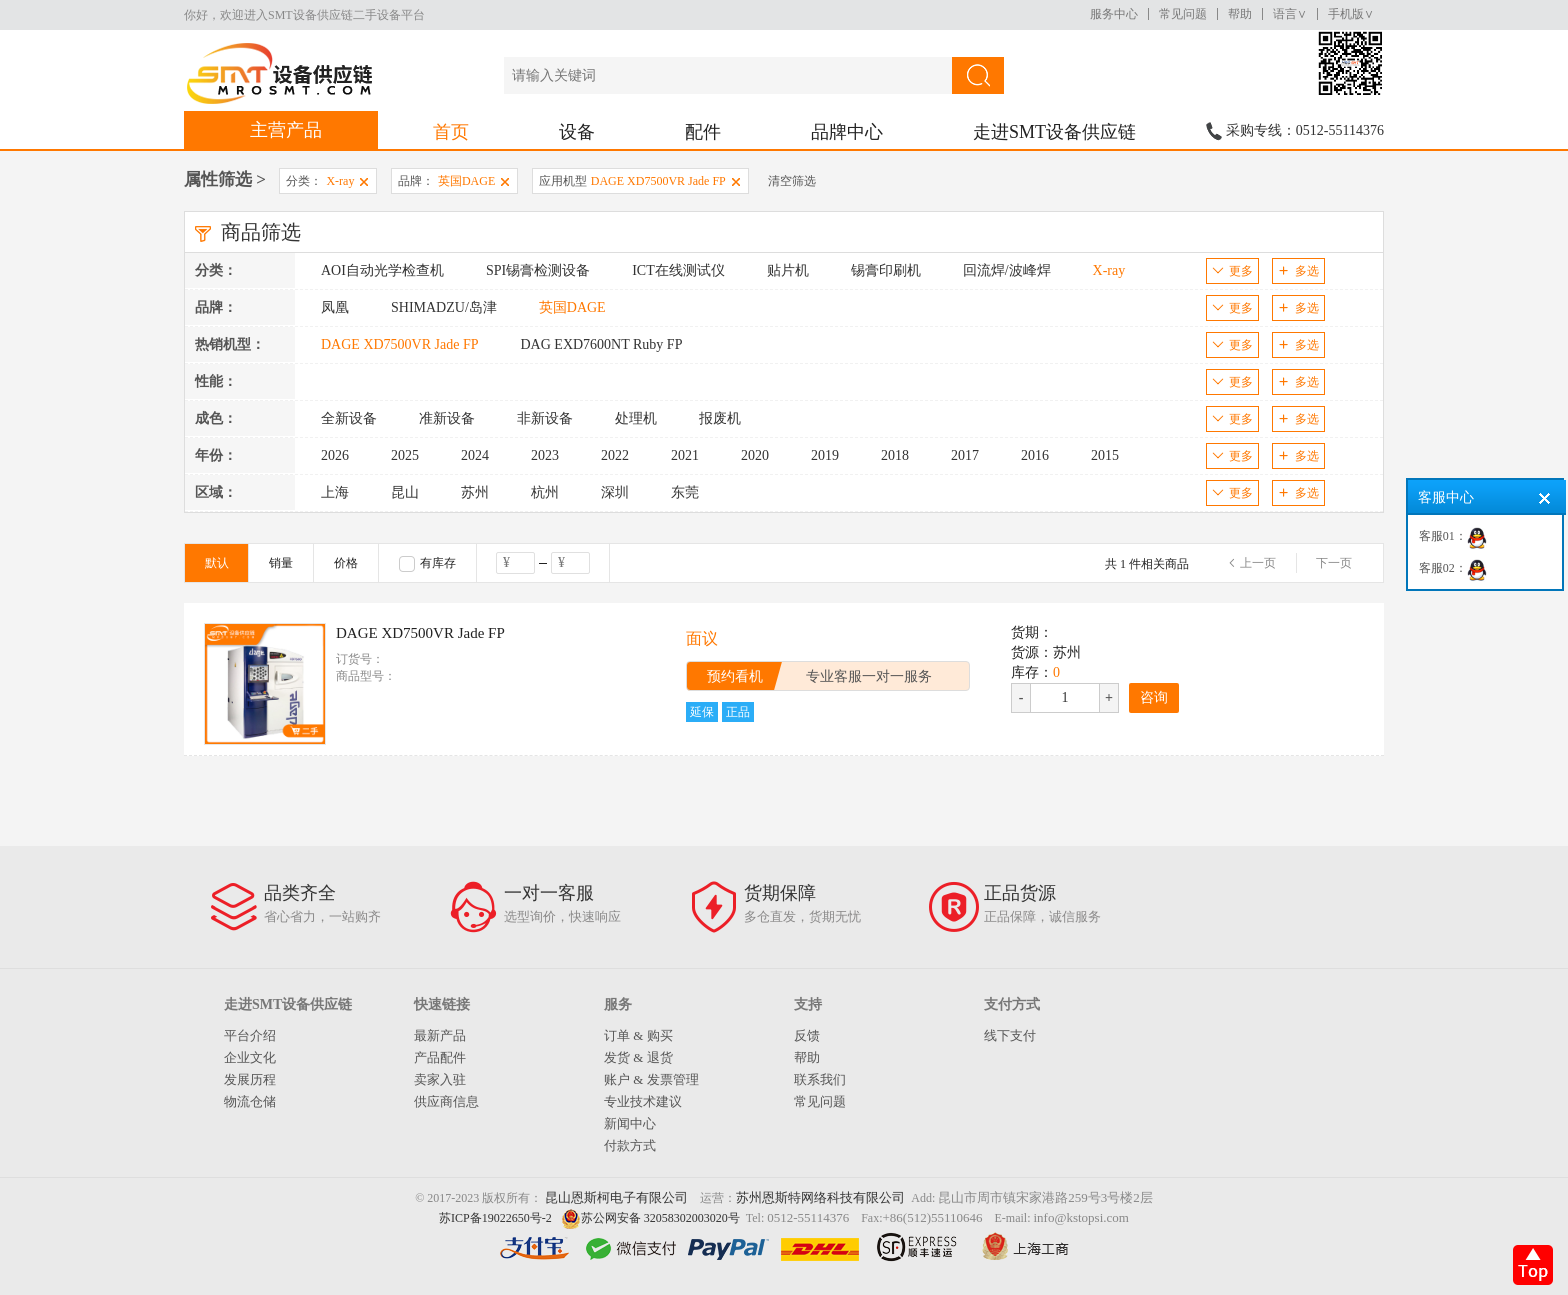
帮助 (1240, 14)
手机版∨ (1351, 14)
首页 (451, 132)
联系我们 (820, 1079)
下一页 (1334, 563)
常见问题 (1183, 14)
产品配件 (440, 1057)
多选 (1298, 271)
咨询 (1154, 697)
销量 (281, 563)
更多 (1232, 271)
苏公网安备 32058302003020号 (660, 1218)
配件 (703, 132)
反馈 (807, 1035)
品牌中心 (847, 132)
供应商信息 (446, 1101)
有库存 (427, 564)
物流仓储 (250, 1101)
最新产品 (440, 1035)
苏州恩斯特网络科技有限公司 (820, 1197)
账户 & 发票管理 (651, 1079)
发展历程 (250, 1079)
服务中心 (1114, 14)
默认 (217, 563)
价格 (346, 563)
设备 (577, 132)
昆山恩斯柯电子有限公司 (616, 1197)
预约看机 (735, 676)
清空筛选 (792, 181)
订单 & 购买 (638, 1035)
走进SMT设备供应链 (1054, 132)
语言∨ (1290, 14)
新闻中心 (630, 1123)
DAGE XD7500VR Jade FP (420, 633)
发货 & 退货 (638, 1057)
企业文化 (250, 1057)
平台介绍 (250, 1035)
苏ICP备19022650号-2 (495, 1218)
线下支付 (1010, 1035)
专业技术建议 (643, 1101)
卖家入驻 (440, 1079)
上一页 (1258, 563)
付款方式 (630, 1145)
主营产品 (286, 130)
